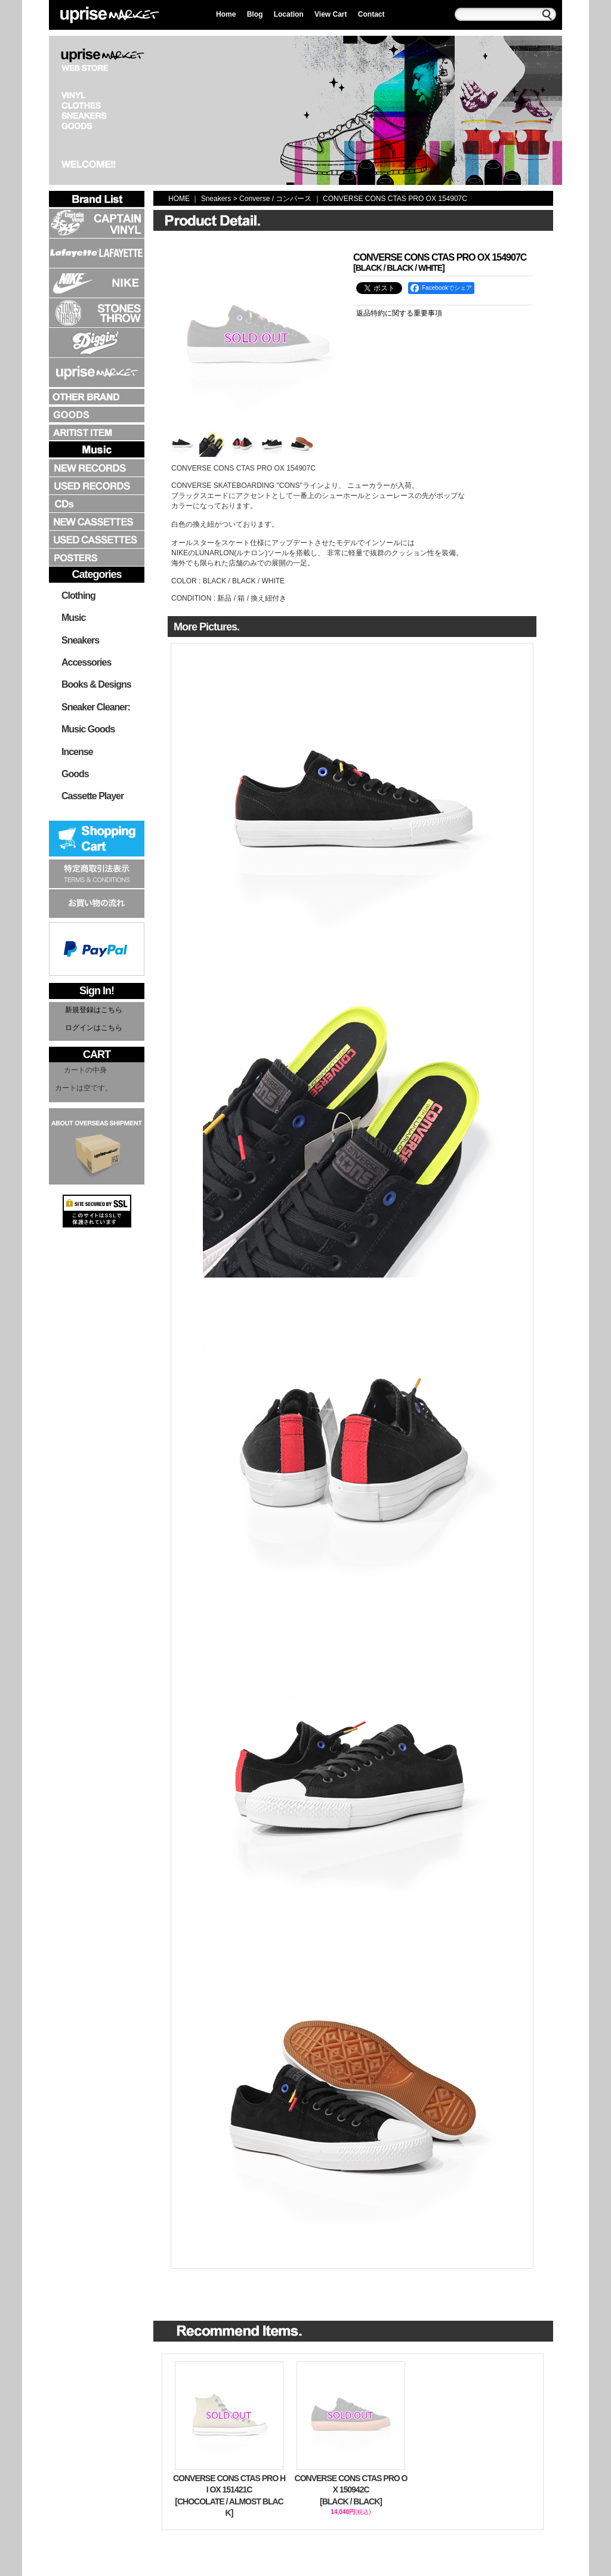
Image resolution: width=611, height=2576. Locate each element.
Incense (77, 752)
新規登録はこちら (93, 1010)
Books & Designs (96, 684)
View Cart (330, 14)
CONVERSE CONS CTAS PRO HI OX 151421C (229, 2496)
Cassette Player (92, 796)
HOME (179, 198)
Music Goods (88, 729)
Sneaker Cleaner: (95, 707)
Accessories (86, 662)
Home (226, 14)
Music (73, 618)
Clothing (78, 595)
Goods (75, 774)
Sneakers (80, 640)
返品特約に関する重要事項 (399, 313)
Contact (371, 14)
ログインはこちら (93, 1027)
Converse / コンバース (275, 198)
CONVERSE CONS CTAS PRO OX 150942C (351, 2490)
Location (289, 14)
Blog (255, 14)
